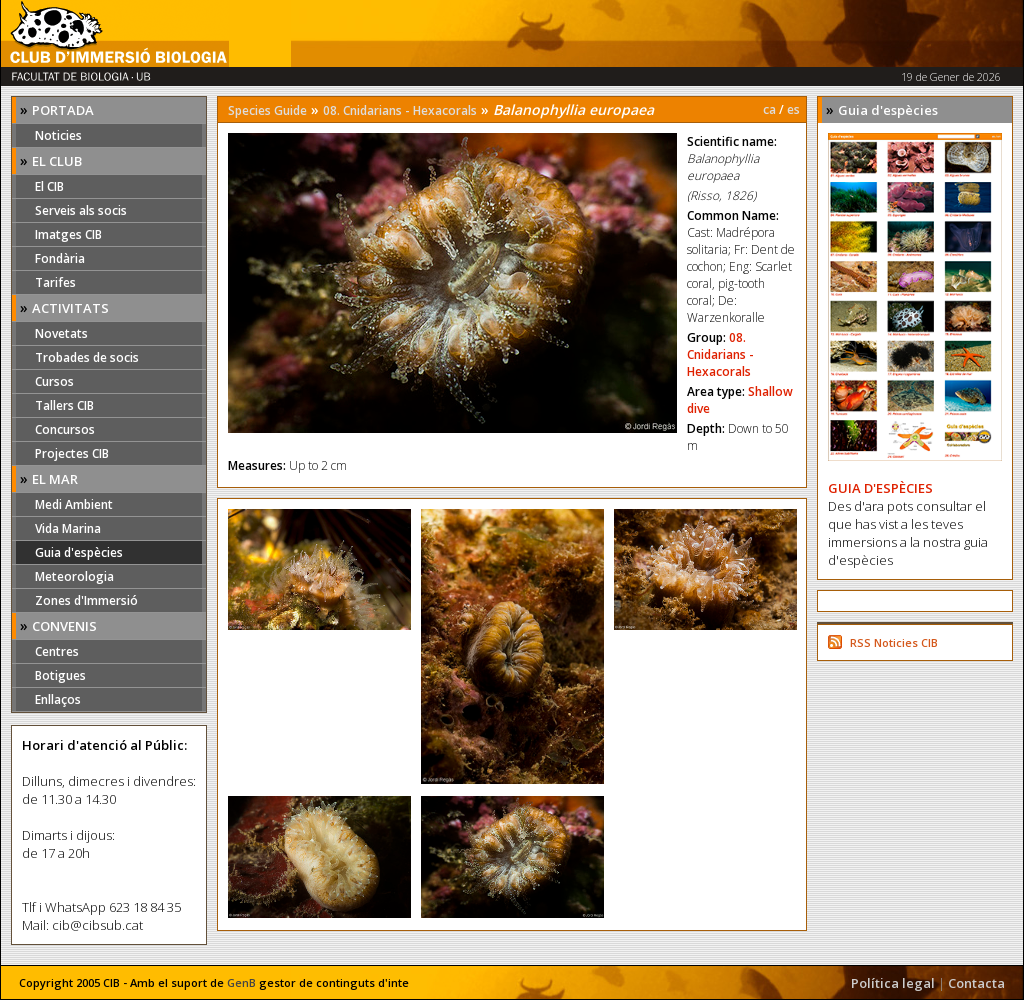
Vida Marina (68, 528)
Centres (57, 651)
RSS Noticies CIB (894, 642)
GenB (241, 982)
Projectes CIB (72, 453)
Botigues (60, 675)
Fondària (60, 258)
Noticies (58, 135)
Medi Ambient (74, 504)
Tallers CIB (64, 405)
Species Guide (267, 110)
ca (769, 109)
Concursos (65, 429)
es (793, 109)
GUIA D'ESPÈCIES (880, 488)
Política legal (893, 983)
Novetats (61, 333)
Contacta (976, 983)
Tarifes (55, 282)
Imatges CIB (68, 234)
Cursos (54, 381)
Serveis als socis (81, 210)
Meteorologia (74, 576)
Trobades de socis (87, 357)
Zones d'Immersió (86, 600)
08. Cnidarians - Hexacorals (400, 110)
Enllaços (58, 699)
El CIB (49, 186)
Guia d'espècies (79, 552)
